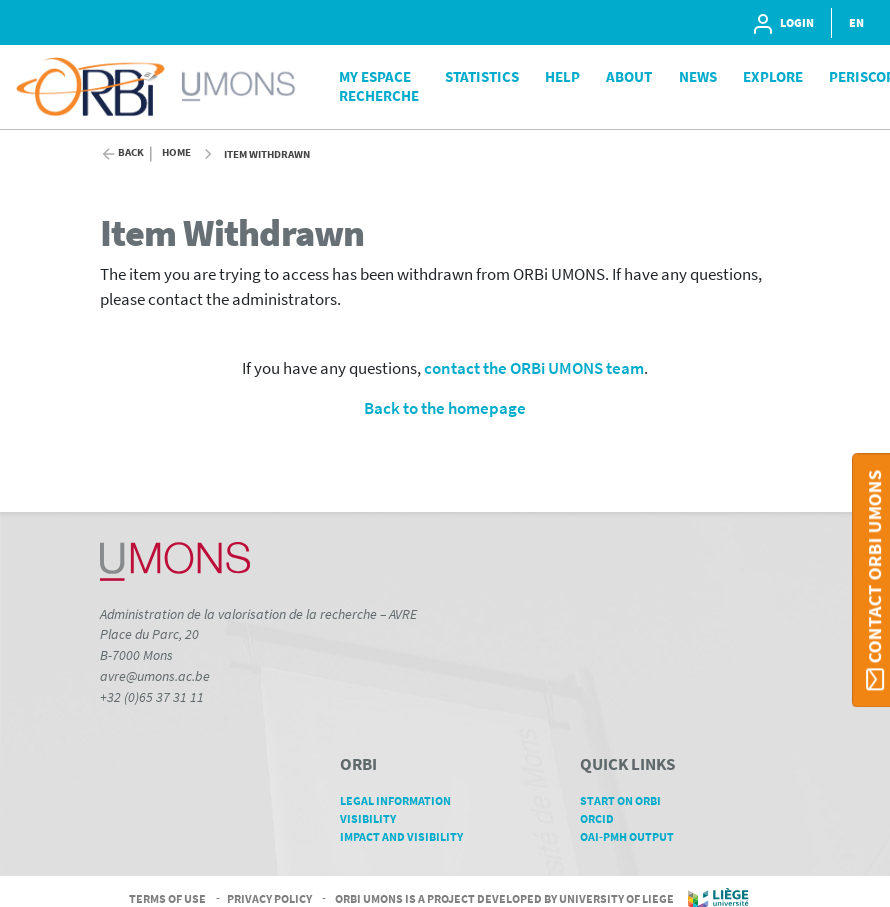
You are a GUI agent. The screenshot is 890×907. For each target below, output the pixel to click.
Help (562, 76)
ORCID (604, 818)
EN (856, 22)
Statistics (482, 76)
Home (176, 152)
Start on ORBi (627, 800)
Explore (773, 76)
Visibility (375, 818)
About (629, 76)
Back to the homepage (445, 408)
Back (131, 152)
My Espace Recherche (379, 86)
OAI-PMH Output (634, 836)
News (698, 76)
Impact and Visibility (408, 836)
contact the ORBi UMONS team (534, 368)
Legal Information (402, 800)
